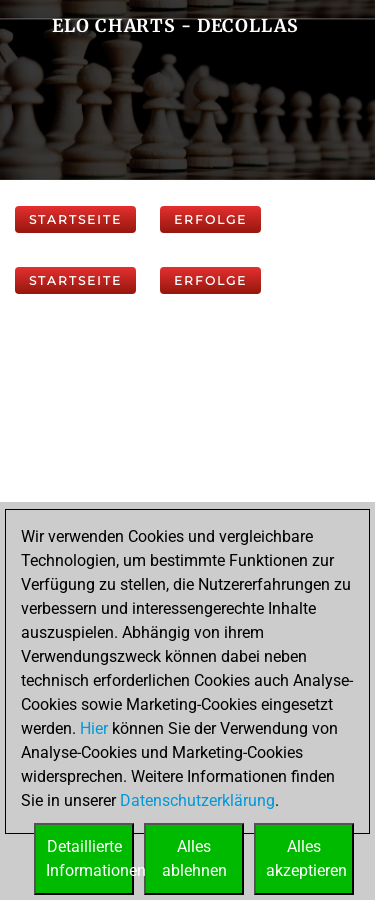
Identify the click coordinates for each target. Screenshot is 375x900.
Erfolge (210, 219)
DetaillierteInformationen (90, 858)
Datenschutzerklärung (197, 800)
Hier (94, 728)
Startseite (75, 219)
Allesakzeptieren (306, 858)
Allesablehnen (194, 858)
